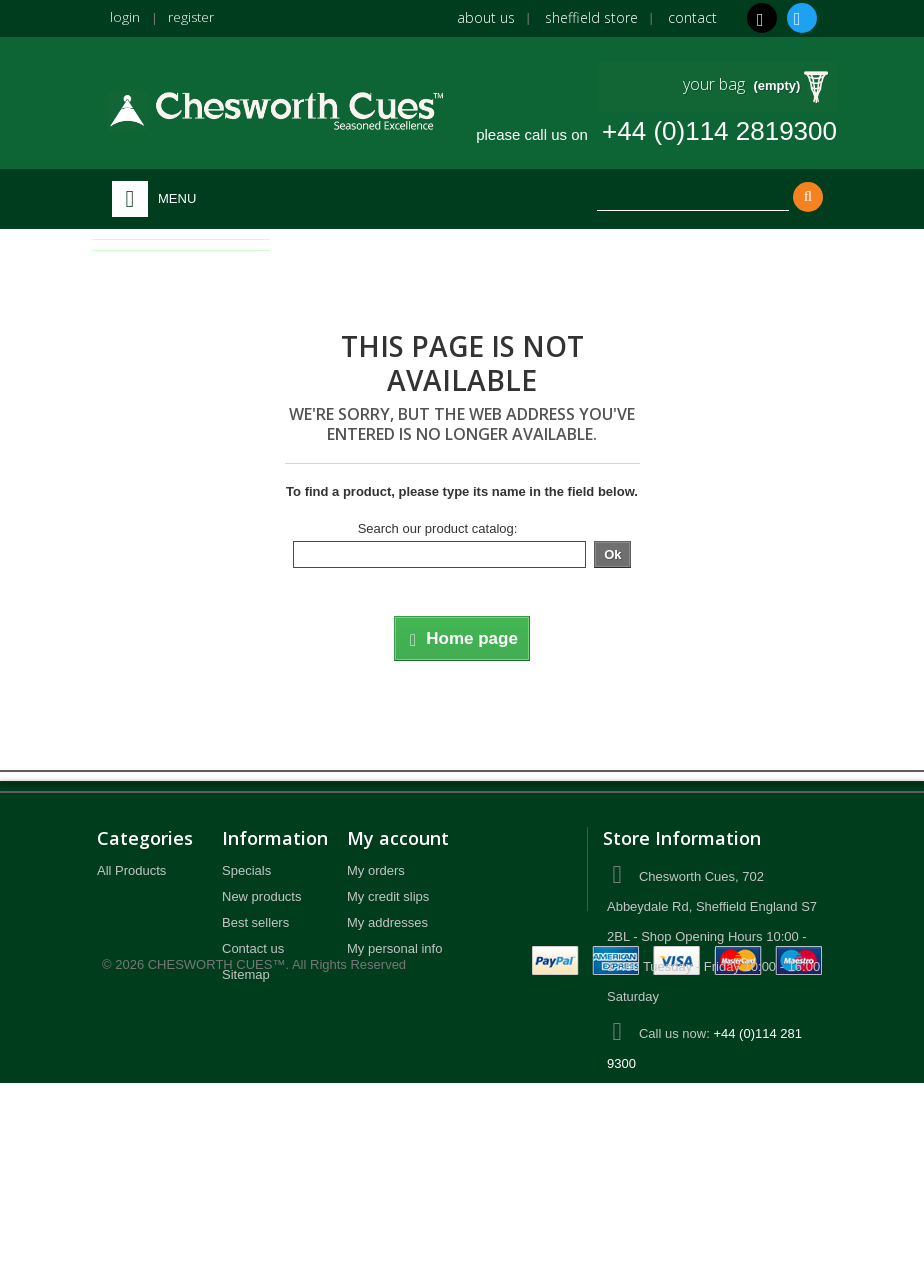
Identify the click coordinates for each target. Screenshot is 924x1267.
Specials (246, 870)
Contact (692, 17)
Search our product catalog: (438, 528)
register (192, 16)
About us (486, 17)
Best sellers (255, 922)
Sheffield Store (591, 17)
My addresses (387, 922)
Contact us (253, 948)
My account (398, 838)
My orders (376, 870)
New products (261, 896)
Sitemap (246, 974)
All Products (131, 870)
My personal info (394, 948)
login (125, 16)
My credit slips (388, 896)
